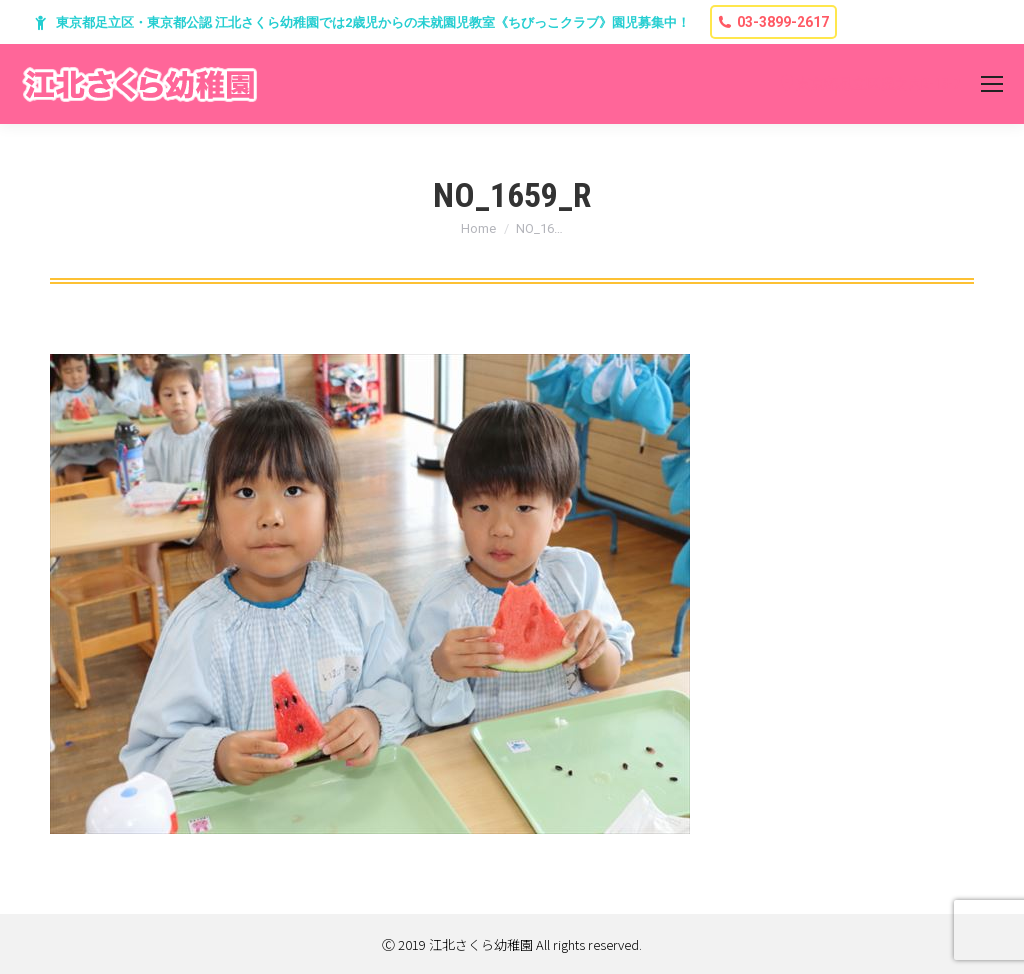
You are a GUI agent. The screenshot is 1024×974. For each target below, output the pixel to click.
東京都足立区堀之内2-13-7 (878, 84)
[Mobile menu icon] (992, 84)
